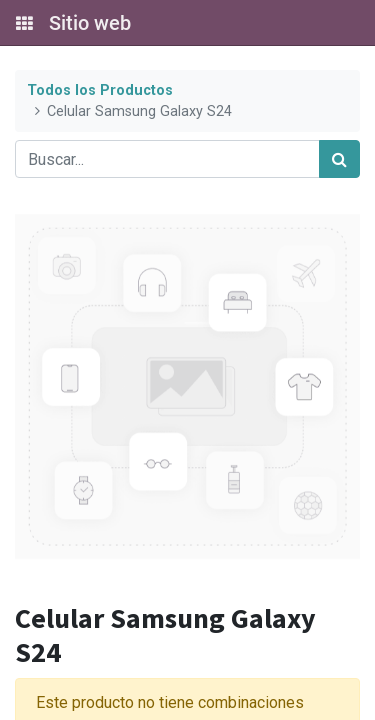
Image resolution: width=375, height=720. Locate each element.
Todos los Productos (100, 90)
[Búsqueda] (339, 159)
